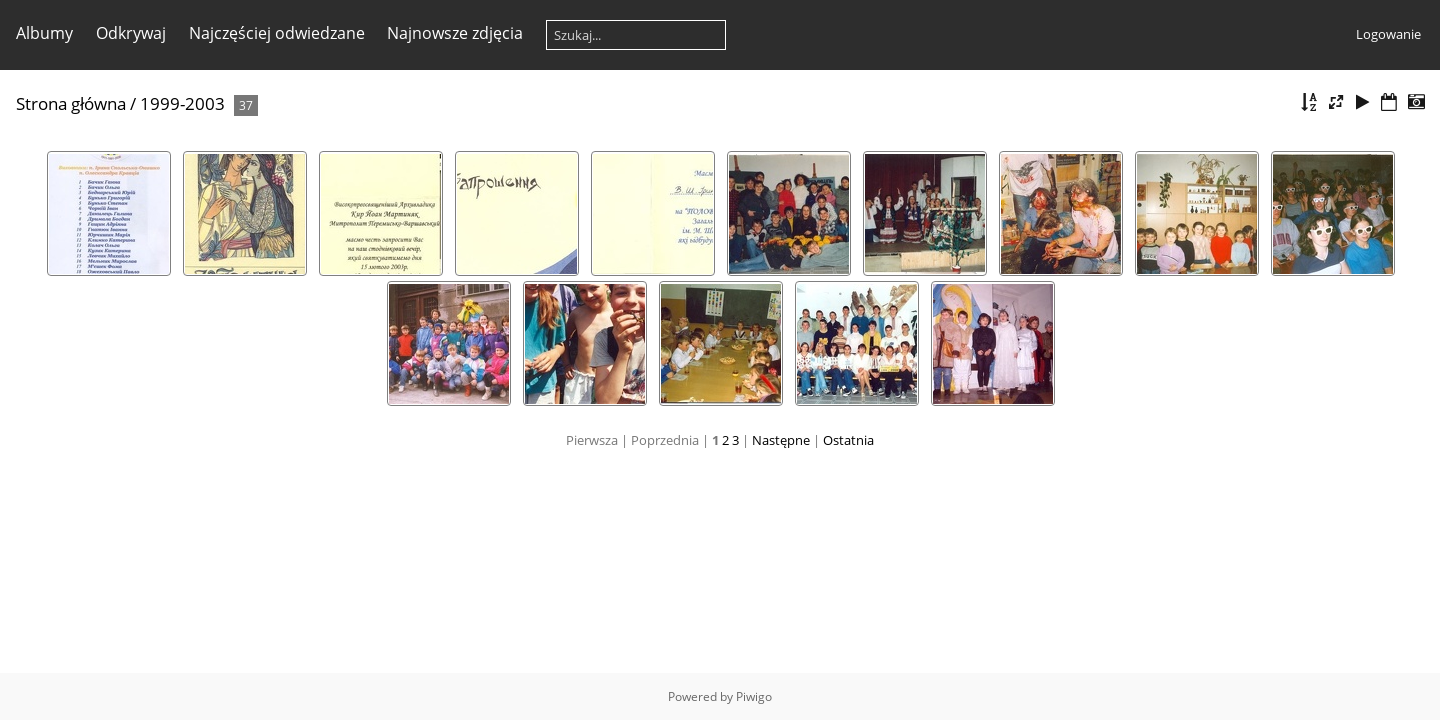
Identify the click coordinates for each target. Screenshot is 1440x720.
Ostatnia (848, 440)
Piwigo (754, 696)
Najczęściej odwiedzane (277, 33)
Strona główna (71, 103)
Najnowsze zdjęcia (455, 33)
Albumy (44, 33)
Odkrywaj (131, 33)
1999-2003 (182, 103)
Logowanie (1388, 34)
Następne (781, 440)
